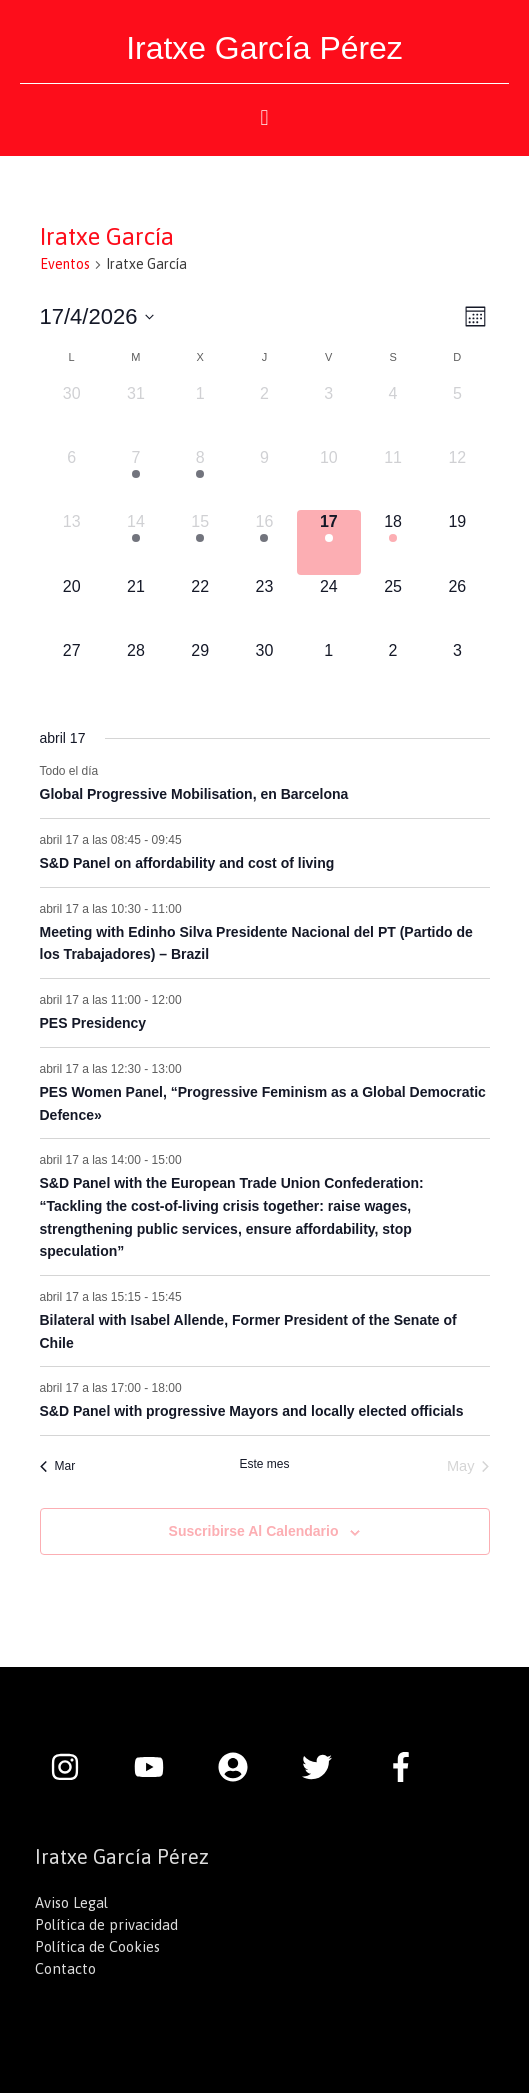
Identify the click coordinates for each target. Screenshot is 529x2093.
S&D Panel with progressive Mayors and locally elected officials (252, 1411)
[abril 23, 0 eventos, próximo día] (264, 607)
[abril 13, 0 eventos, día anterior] (72, 542)
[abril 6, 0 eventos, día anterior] (72, 478)
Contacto (65, 1968)
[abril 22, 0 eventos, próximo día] (200, 607)
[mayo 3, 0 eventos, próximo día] (457, 671)
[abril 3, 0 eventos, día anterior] (329, 414)
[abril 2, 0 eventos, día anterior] (264, 414)
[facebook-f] (406, 1767)
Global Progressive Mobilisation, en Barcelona (194, 794)
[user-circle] (243, 1767)
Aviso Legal (71, 1902)
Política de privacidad (106, 1924)
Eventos (65, 264)
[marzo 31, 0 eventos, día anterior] (136, 414)
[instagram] (75, 1767)
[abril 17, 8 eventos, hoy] (329, 542)
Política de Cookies (97, 1946)
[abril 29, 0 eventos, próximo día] (200, 671)
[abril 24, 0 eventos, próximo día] (329, 607)
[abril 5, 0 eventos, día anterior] (457, 414)
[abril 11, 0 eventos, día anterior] (393, 478)
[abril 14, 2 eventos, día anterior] (136, 542)
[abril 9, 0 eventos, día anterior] (264, 478)
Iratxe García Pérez (264, 48)
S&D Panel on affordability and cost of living (187, 863)
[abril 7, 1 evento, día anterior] (136, 478)
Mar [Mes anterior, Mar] (58, 1466)
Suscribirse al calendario (254, 1531)
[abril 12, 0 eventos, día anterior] (457, 478)
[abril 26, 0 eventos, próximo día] (457, 607)
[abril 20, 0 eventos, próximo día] (72, 607)
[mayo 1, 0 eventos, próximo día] (329, 671)
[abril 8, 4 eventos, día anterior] (200, 478)
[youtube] (159, 1767)
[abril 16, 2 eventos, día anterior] (264, 542)
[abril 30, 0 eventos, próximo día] (264, 671)
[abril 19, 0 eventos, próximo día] (457, 542)
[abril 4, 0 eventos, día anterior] (393, 414)
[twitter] (327, 1767)
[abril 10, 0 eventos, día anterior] (329, 478)
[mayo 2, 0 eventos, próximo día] (393, 671)
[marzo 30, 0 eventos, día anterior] (72, 414)
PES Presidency (93, 1023)
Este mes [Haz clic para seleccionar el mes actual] (264, 1464)
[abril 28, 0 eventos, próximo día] (136, 671)
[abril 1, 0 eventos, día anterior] (200, 414)
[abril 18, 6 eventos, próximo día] (393, 542)
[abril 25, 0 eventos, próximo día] (393, 607)
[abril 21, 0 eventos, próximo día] (136, 607)
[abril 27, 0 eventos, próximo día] (72, 671)
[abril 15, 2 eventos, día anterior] (200, 542)
